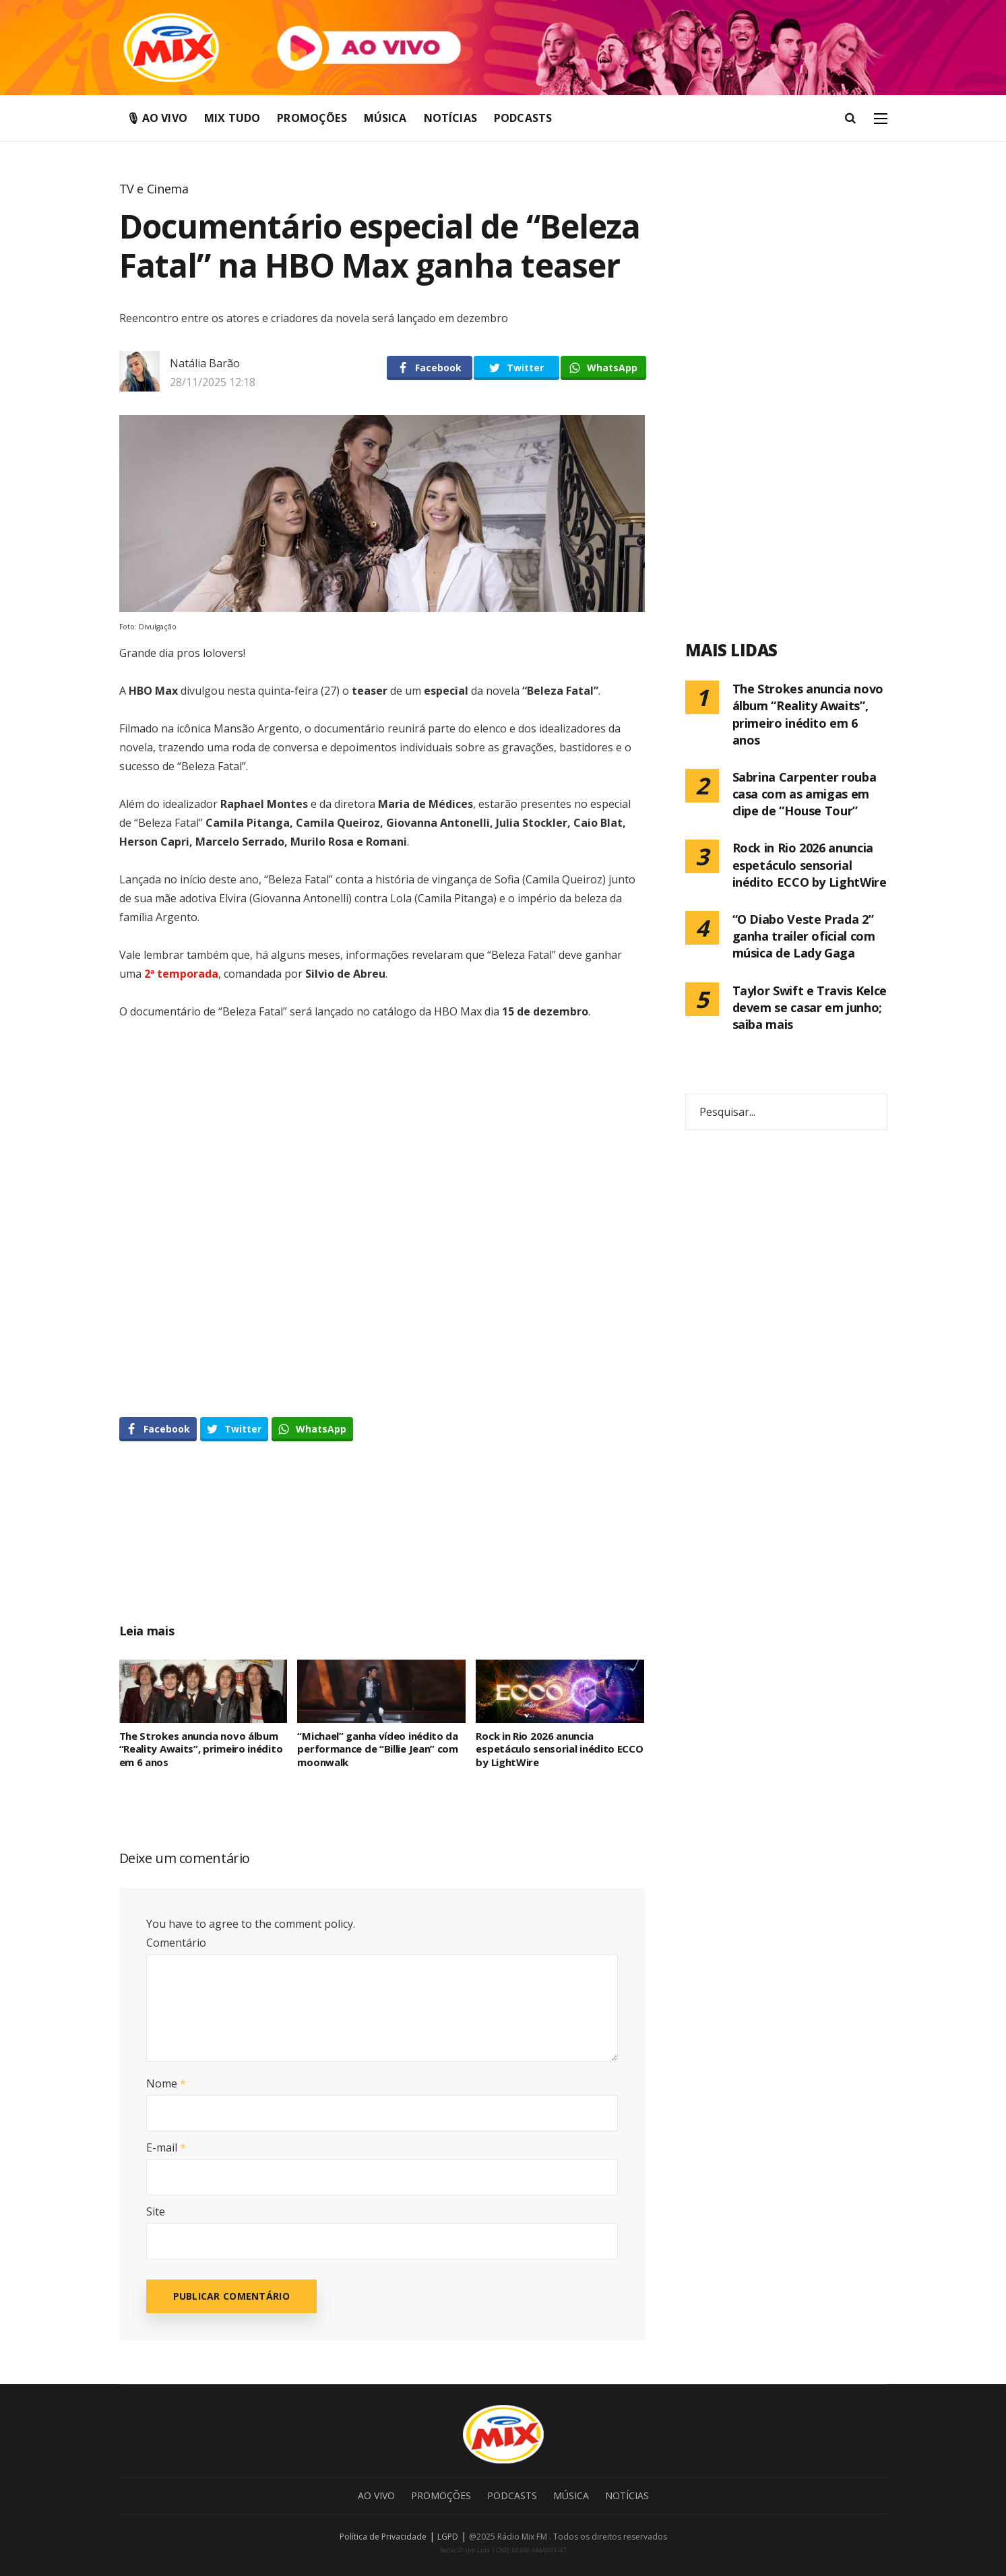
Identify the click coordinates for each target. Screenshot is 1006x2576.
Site (155, 2211)
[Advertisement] (382, 1547)
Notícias (450, 118)
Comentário (176, 1942)
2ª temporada (181, 973)
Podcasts (523, 118)
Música (385, 118)
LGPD (447, 2536)
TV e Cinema (154, 189)
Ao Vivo (376, 2495)
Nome (166, 2083)
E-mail (166, 2147)
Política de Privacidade (383, 2536)
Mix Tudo (232, 118)
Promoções (311, 118)
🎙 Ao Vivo (156, 118)
